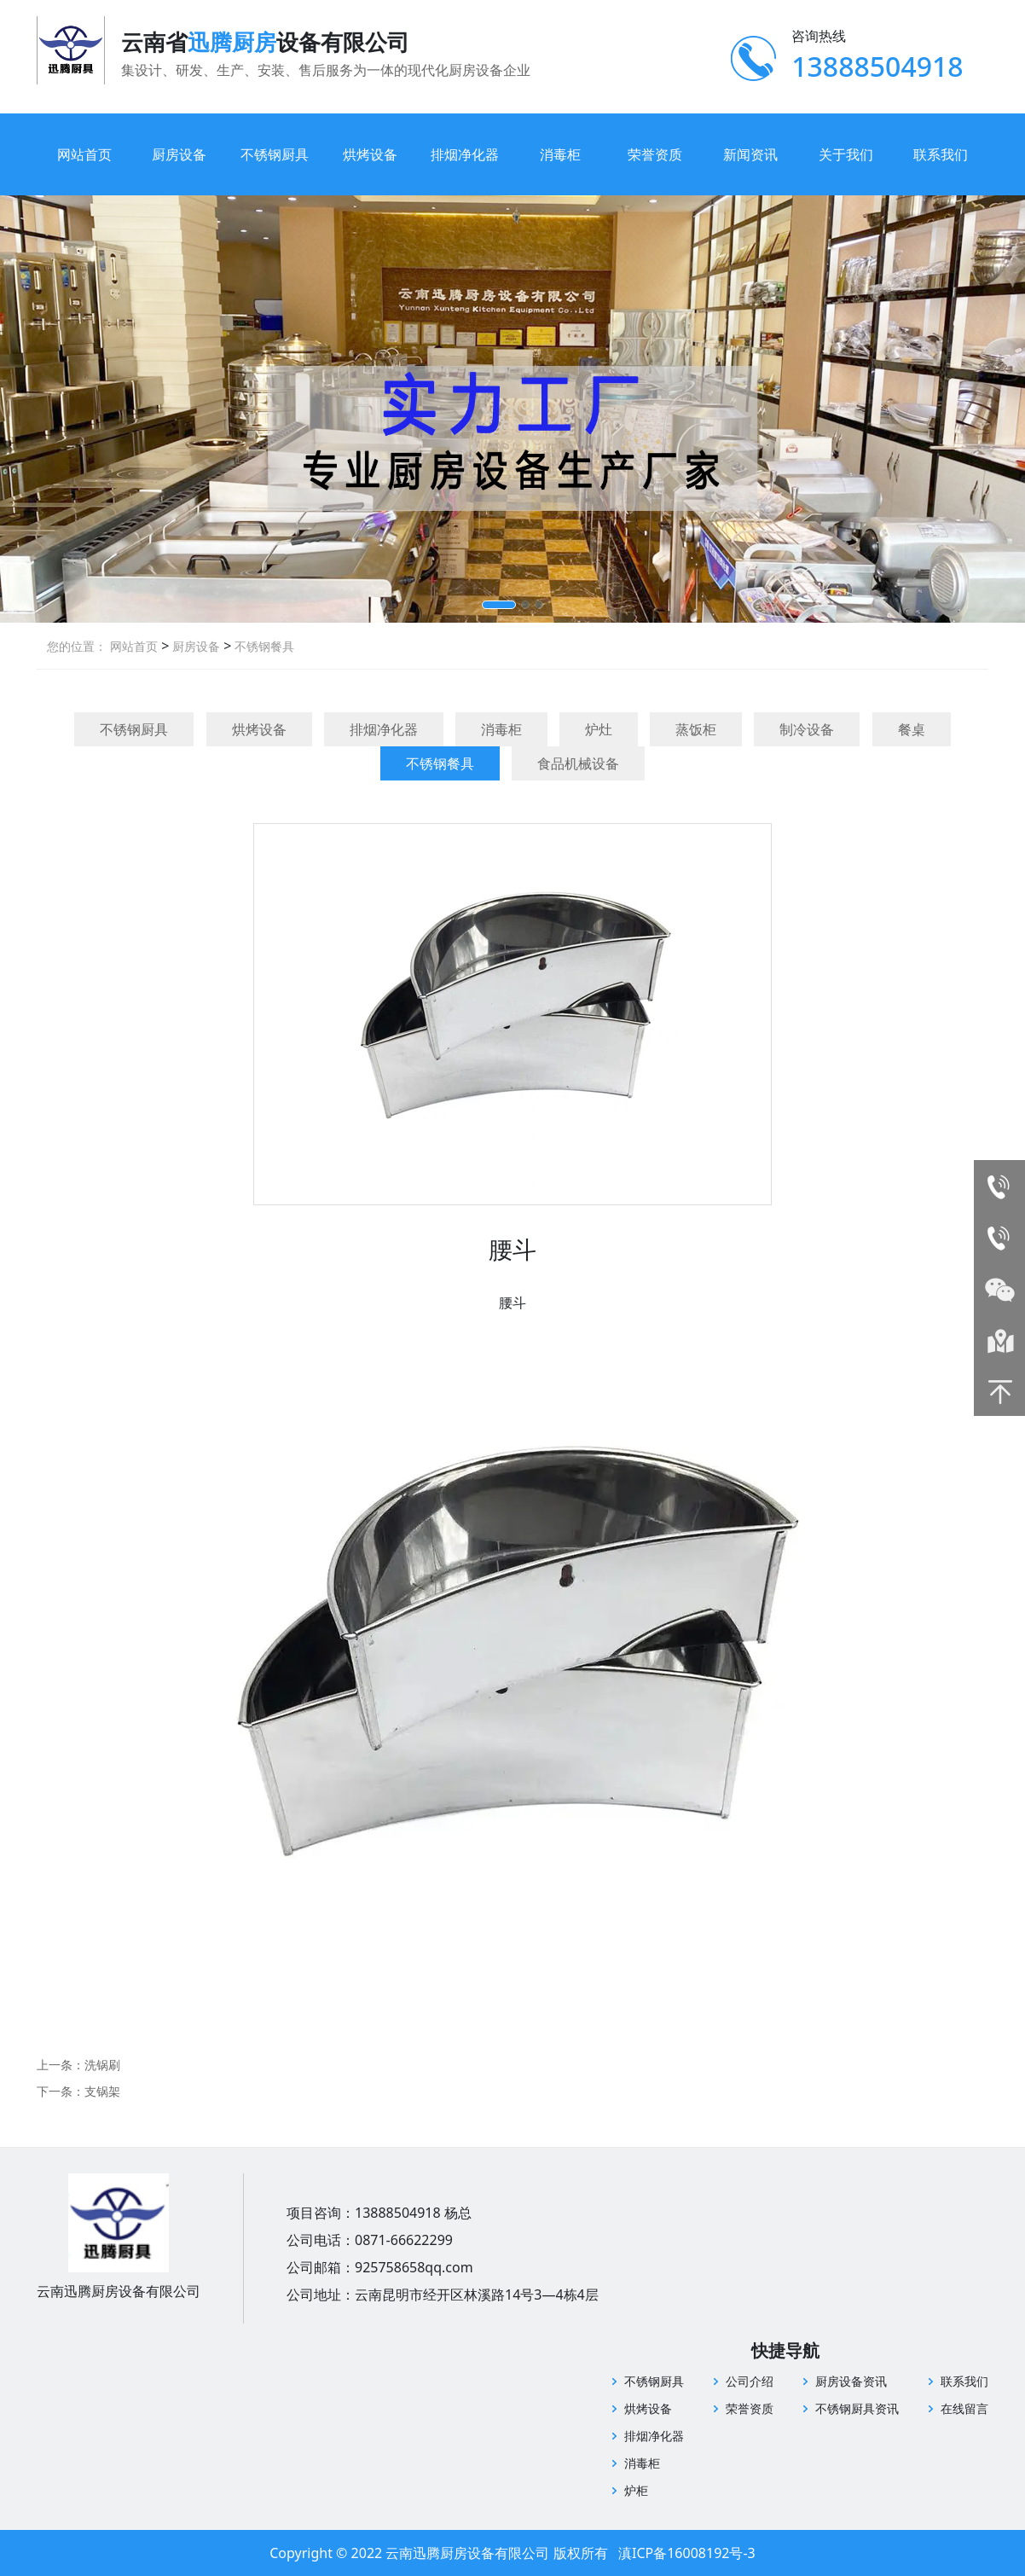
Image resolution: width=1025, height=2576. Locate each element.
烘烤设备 (370, 154)
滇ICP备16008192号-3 (687, 2553)
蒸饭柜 (695, 729)
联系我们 (940, 154)
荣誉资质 (655, 154)
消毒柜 (560, 154)
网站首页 (84, 154)
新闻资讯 (750, 154)
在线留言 (964, 2408)
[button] (499, 604)
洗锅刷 (102, 2065)
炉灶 (598, 729)
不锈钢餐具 (262, 646)
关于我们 (846, 154)
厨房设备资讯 (851, 2381)
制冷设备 (806, 729)
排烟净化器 (465, 154)
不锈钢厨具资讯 (857, 2408)
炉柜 (636, 2490)
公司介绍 (749, 2381)
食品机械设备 (578, 763)
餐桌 (911, 729)
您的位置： (77, 646)
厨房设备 (179, 154)
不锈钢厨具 (274, 154)
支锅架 (102, 2091)
